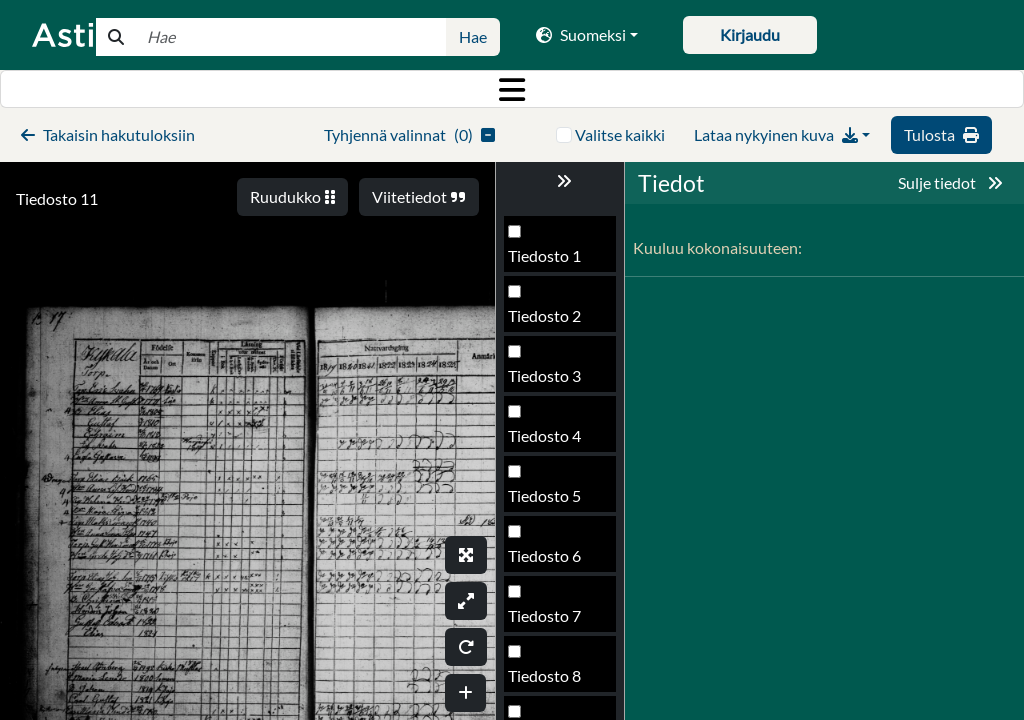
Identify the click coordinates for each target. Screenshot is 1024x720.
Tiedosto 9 (544, 381)
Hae (473, 36)
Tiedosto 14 (549, 681)
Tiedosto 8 (544, 321)
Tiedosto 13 (549, 621)
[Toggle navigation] (512, 89)
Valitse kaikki (620, 134)
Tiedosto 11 (57, 198)
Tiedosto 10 (549, 441)
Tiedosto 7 (544, 261)
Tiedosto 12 (549, 561)
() (409, 134)
